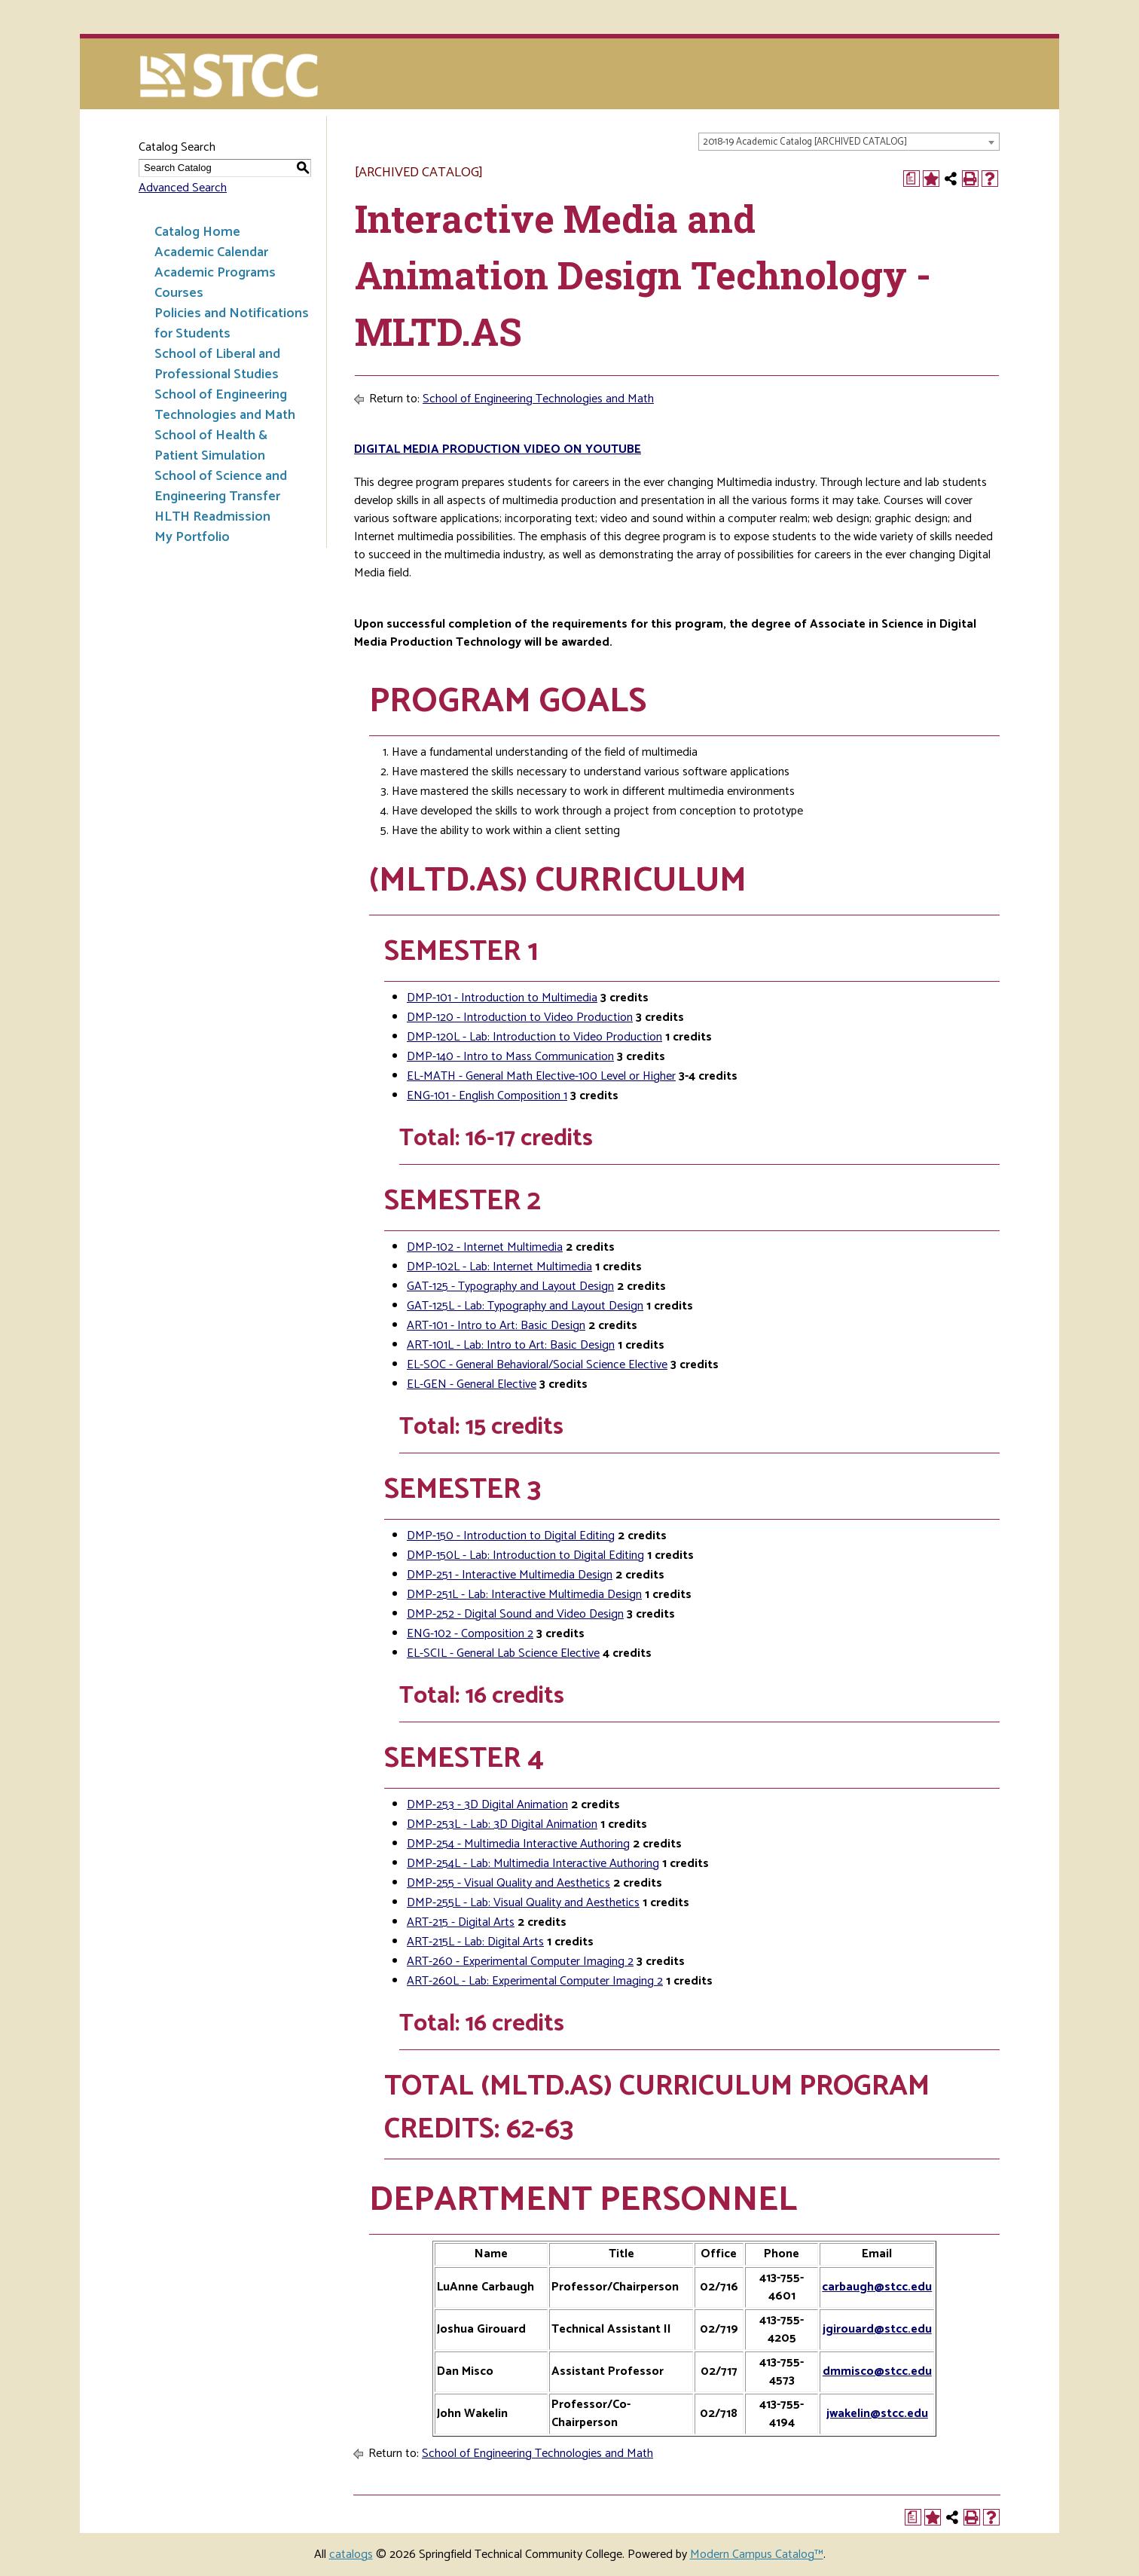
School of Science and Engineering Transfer (220, 486)
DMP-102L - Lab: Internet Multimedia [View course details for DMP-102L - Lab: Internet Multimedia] (499, 1267)
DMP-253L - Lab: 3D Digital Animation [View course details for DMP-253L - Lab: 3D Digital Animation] (502, 1824)
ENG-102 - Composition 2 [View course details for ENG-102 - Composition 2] (470, 1634)
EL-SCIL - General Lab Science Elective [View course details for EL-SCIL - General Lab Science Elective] (503, 1653)
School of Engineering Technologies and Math (224, 404)
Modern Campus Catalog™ (756, 2554)
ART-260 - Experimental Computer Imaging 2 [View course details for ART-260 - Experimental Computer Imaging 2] (520, 1961)
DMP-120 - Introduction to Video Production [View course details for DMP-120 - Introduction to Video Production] (520, 1017)
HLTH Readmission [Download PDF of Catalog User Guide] (212, 517)
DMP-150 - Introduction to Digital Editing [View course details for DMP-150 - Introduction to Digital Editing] (511, 1536)
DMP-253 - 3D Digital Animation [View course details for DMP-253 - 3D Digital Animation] (487, 1805)
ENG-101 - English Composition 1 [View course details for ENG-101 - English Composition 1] (487, 1096)
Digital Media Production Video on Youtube (497, 449)
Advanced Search (183, 188)
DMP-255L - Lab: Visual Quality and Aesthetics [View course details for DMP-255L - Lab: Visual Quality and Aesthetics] (523, 1903)
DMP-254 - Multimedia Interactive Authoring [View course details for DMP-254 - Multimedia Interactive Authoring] (518, 1844)
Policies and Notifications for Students (231, 323)
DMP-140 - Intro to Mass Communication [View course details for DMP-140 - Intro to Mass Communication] (510, 1057)
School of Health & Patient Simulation (210, 445)
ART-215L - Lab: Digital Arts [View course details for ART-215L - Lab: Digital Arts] (475, 1942)
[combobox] (849, 142)
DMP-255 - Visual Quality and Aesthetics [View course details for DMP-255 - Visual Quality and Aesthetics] (508, 1883)
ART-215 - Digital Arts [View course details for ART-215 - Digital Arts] (461, 1922)
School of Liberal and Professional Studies (217, 364)
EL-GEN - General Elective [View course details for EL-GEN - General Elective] (471, 1384)
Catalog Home (197, 232)
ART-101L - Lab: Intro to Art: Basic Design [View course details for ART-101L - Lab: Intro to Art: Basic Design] (511, 1345)
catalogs (351, 2554)
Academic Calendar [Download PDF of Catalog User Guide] (211, 252)
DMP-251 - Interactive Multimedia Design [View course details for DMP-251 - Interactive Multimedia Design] (509, 1575)
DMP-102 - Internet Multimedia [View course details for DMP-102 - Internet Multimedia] (485, 1247)
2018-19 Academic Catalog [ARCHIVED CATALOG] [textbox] (805, 142)
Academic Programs (215, 272)
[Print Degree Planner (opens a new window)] (911, 178)
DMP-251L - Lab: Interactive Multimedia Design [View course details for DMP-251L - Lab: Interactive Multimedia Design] (524, 1594)
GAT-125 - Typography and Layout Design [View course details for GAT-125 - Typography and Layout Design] (510, 1286)
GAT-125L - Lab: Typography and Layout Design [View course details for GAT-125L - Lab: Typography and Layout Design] (525, 1306)
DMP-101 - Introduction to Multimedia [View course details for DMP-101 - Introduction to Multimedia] (502, 998)
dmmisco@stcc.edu (877, 2371)
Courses (178, 293)
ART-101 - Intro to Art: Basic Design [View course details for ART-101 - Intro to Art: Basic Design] (496, 1326)
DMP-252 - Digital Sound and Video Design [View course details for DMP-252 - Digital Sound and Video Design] (515, 1614)
